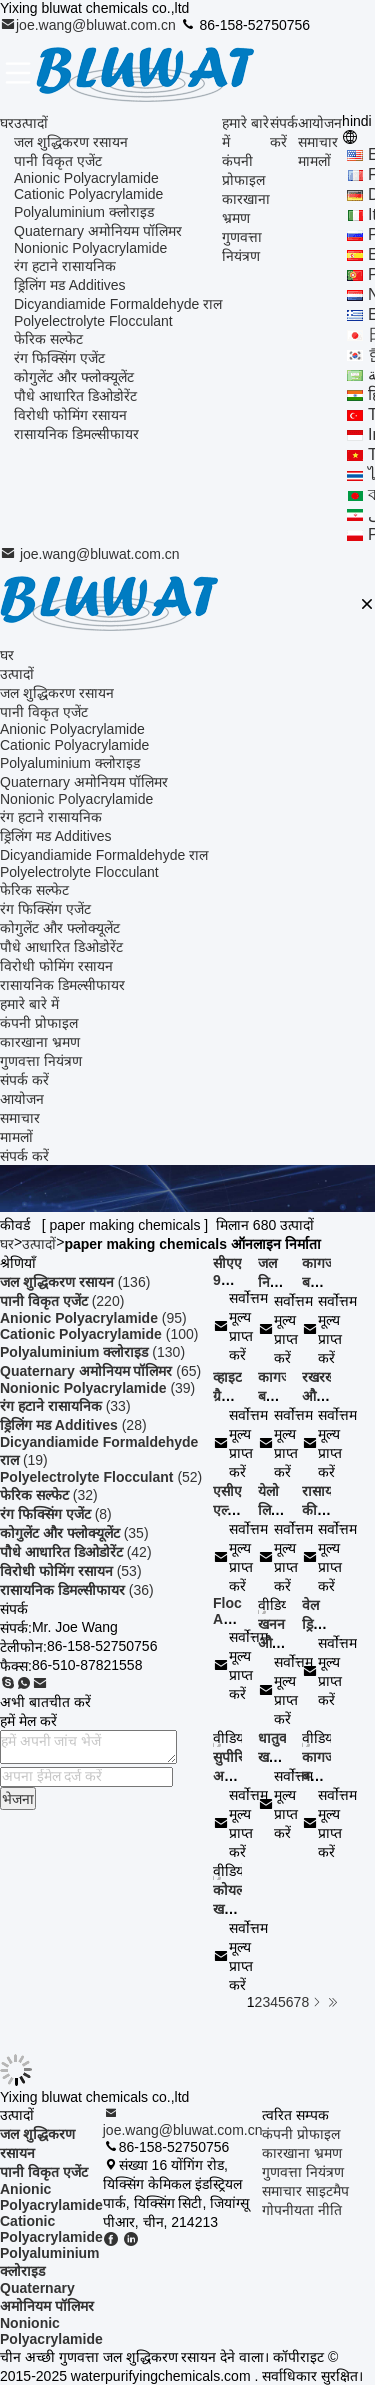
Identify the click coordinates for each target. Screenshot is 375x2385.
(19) (99, 1451)
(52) (101, 1477)
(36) (77, 1590)
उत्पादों (31, 123)
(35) (74, 1533)
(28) (73, 1425)
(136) (75, 1282)
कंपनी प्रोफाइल (39, 1023)
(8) (56, 1514)
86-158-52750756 (245, 25)
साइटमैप (327, 2191)
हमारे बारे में (29, 1004)
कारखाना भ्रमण (40, 1042)
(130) (92, 1352)
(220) (62, 1301)
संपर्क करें (24, 1080)
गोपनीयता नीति (302, 2210)
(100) (99, 1334)
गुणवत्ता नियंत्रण (41, 1061)
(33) (65, 1406)
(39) (97, 1388)
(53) (71, 1571)
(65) (100, 1371)
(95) (93, 1318)
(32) (49, 1495)
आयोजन (320, 123)
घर (7, 123)
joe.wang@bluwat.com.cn (90, 25)
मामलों (314, 161)
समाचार (318, 142)
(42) (76, 1552)
